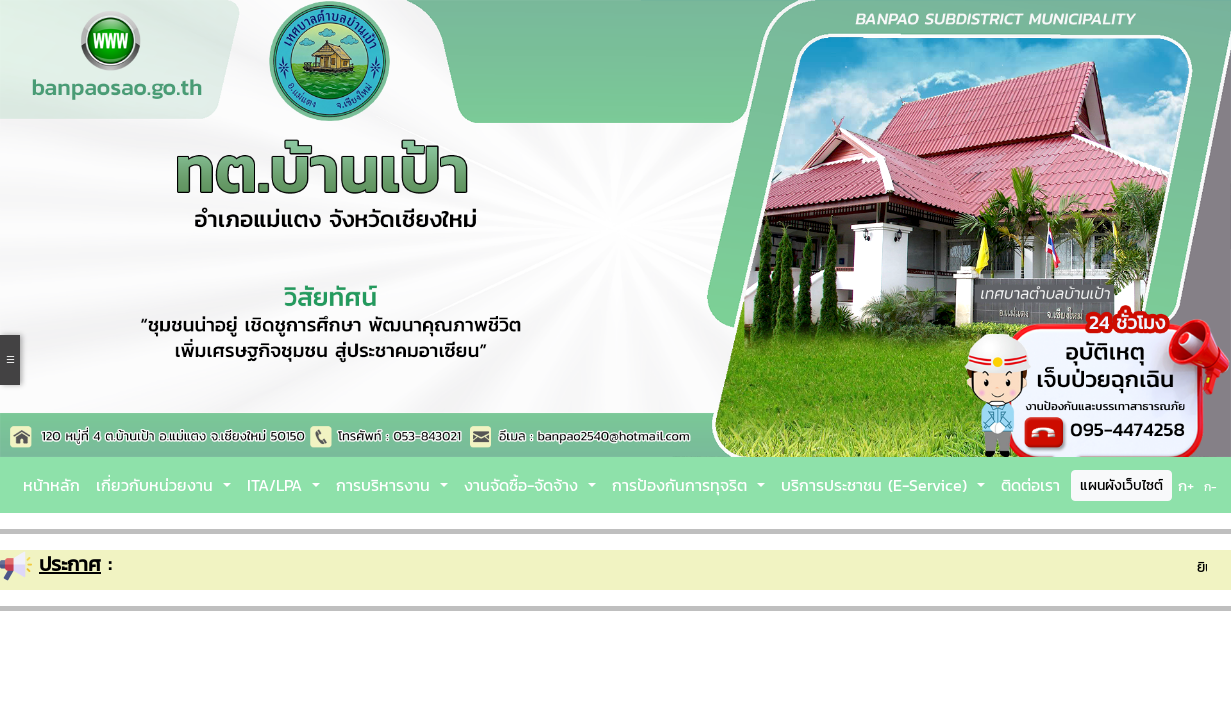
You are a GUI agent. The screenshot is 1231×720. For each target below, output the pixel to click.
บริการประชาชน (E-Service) (877, 485)
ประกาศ (70, 564)
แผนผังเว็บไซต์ (1121, 485)
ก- (1210, 487)
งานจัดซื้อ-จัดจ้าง (524, 485)
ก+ (1186, 485)
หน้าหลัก (51, 485)
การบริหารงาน (386, 485)
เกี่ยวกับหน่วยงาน (157, 485)
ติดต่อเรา (1030, 485)
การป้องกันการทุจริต (682, 485)
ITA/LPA (277, 485)
